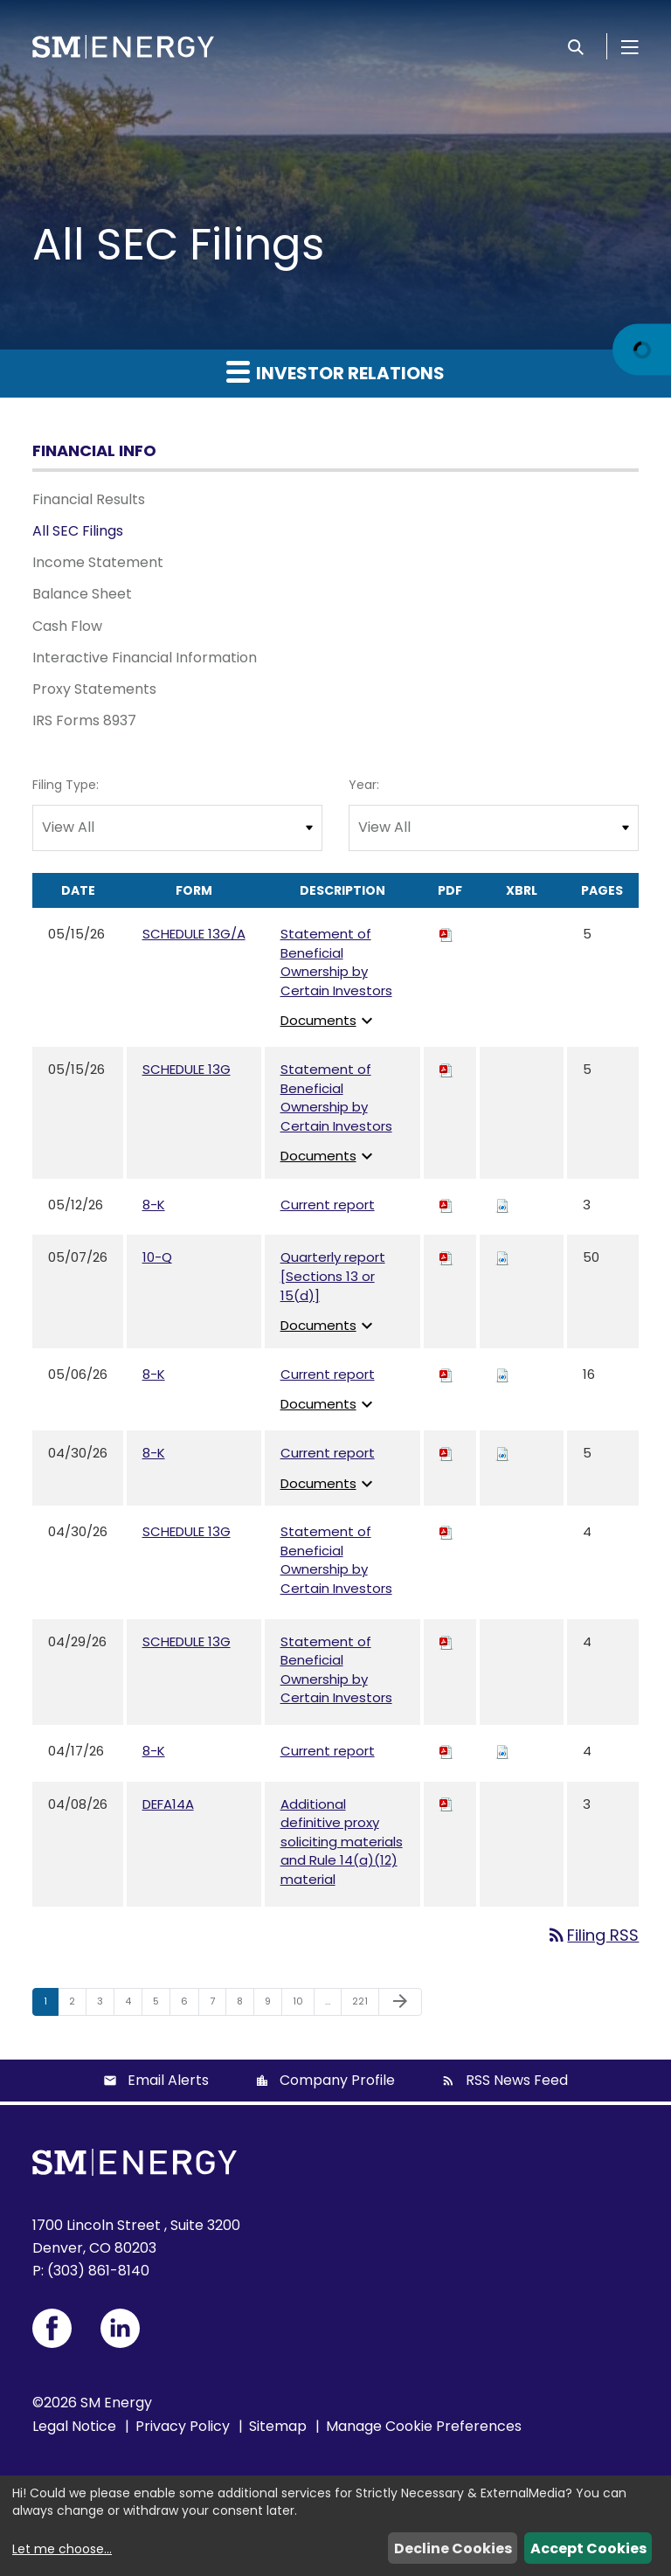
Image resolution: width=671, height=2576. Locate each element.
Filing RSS (592, 1935)
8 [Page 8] (245, 2004)
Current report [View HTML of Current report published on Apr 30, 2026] (327, 1453)
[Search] (576, 46)
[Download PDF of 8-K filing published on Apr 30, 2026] (446, 1453)
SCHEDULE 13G (186, 1069)
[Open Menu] (630, 46)
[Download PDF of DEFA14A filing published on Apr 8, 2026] (446, 1804)
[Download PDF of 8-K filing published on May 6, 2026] (446, 1374)
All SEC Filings (77, 531)
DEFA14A (168, 1804)
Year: (364, 784)
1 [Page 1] (51, 2004)
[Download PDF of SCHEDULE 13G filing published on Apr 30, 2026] (446, 1531)
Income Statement (97, 562)
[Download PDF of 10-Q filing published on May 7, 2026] (446, 1257)
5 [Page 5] (161, 2004)
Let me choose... (62, 2549)
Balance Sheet (82, 594)
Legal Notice (74, 2426)
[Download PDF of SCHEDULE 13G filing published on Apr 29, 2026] (446, 1641)
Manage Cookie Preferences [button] (424, 2426)
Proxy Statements (94, 689)
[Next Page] (400, 2002)
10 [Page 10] (303, 2004)
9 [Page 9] (273, 2004)
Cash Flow (67, 626)
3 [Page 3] (105, 2004)
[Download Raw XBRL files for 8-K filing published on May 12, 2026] (502, 1204)
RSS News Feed (517, 2080)
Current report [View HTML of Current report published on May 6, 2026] (327, 1374)
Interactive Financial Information (144, 657)
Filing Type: (65, 784)
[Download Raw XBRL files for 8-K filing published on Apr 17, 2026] (502, 1751)
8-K (153, 1204)
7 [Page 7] (217, 2004)
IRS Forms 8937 (84, 720)
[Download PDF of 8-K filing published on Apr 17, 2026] (446, 1751)
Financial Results (88, 499)
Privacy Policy (182, 2426)
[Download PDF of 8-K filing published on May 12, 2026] (446, 1204)
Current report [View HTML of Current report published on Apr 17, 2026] (327, 1751)
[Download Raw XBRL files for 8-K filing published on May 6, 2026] (502, 1374)
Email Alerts (168, 2080)
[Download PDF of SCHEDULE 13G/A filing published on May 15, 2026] (446, 933)
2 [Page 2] (77, 2004)
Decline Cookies (453, 2548)
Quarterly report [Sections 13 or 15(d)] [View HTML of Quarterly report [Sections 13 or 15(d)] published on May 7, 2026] (332, 1276)
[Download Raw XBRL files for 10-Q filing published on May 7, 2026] (502, 1257)
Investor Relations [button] (335, 372)
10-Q (157, 1257)
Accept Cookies (588, 2548)
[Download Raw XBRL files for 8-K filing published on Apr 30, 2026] (502, 1453)
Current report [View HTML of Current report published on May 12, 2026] (327, 1204)
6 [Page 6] (189, 2004)
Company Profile (337, 2080)
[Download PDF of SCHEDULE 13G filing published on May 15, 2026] (446, 1069)
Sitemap (278, 2426)
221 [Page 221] (364, 2004)
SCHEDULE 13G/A (194, 933)
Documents (328, 1020)
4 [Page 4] (133, 2004)
